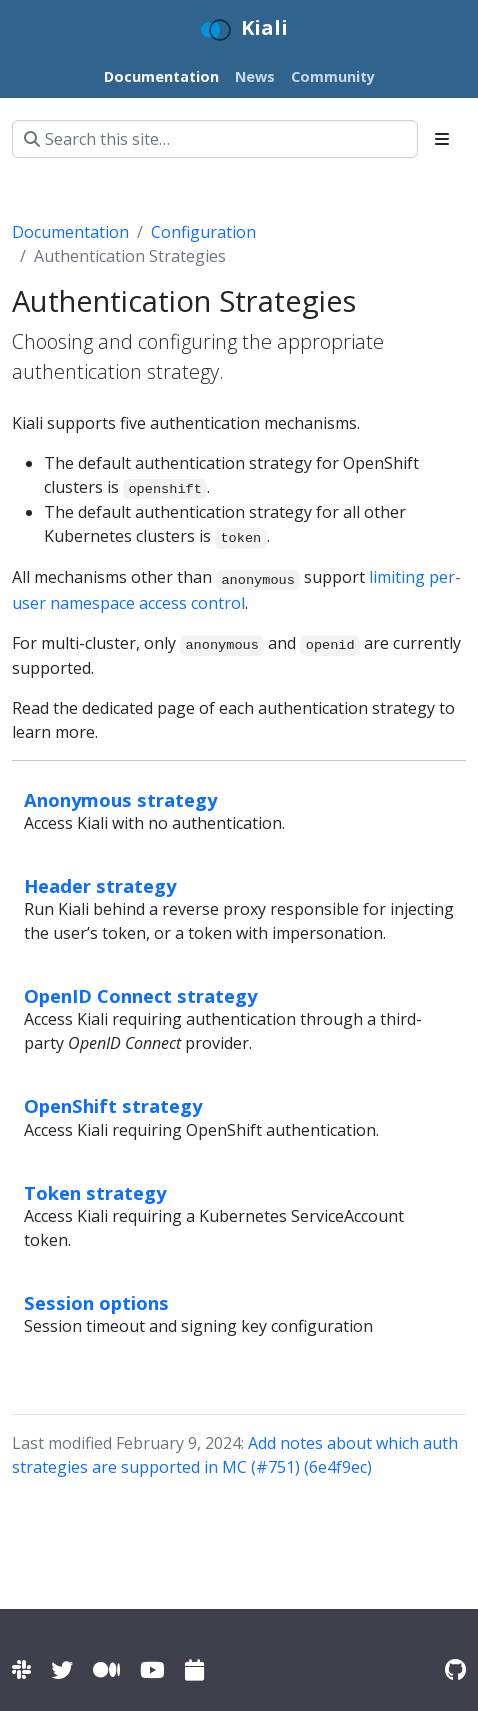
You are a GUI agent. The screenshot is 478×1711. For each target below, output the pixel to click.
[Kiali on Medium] (106, 1669)
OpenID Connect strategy (140, 995)
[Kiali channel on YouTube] (152, 1669)
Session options (96, 1302)
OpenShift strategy (113, 1105)
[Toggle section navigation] (442, 139)
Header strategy (100, 885)
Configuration (203, 232)
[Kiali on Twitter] (62, 1669)
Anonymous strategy (120, 799)
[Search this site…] (215, 139)
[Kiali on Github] (455, 1669)
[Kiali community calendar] (194, 1669)
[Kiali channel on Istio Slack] (21, 1669)
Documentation (70, 232)
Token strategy (95, 1192)
